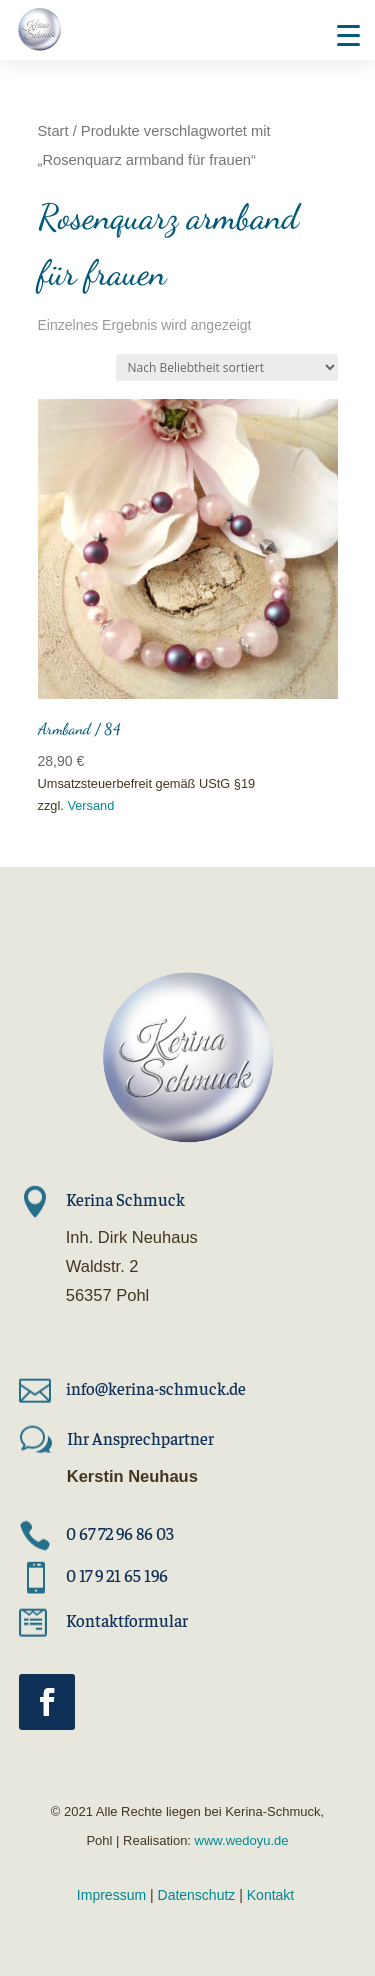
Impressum (111, 1895)
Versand (90, 805)
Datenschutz (197, 1895)
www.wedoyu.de (240, 1840)
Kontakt (270, 1895)
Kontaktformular (127, 1620)
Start (53, 131)
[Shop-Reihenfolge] (227, 367)
